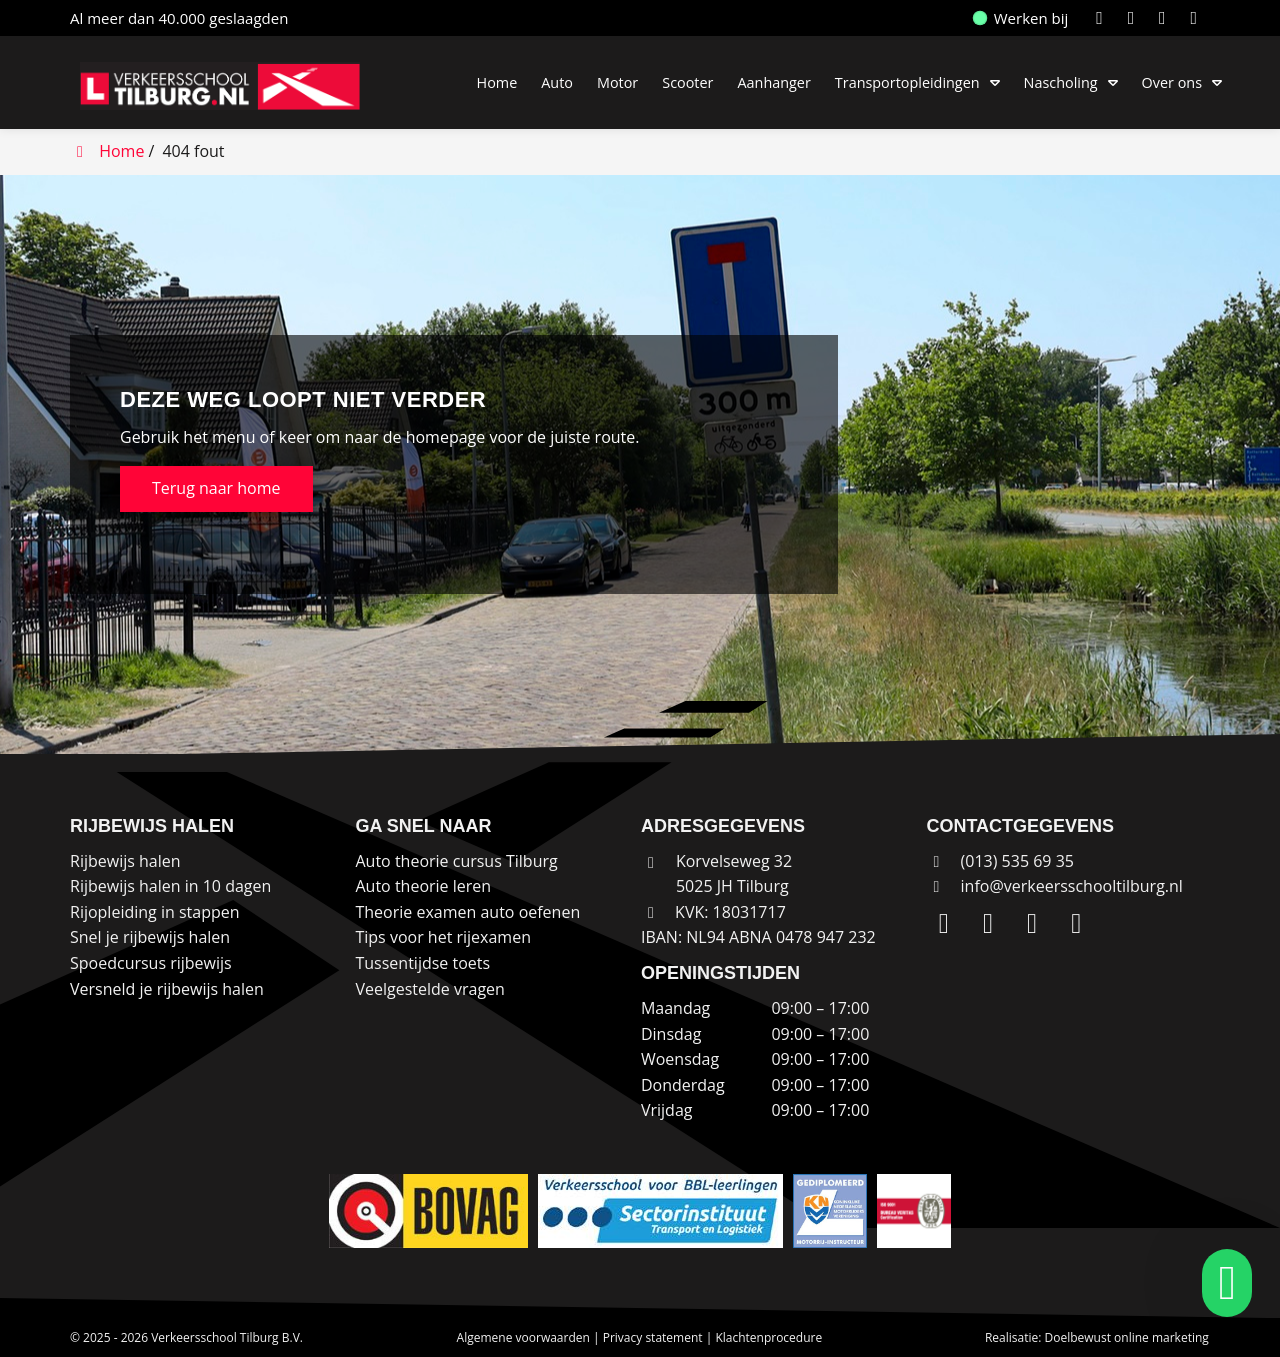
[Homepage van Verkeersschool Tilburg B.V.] (230, 86)
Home (497, 82)
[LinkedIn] (1103, 18)
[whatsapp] (1221, 1283)
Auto (557, 82)
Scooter (687, 82)
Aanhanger (773, 82)
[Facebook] (1166, 18)
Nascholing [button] (1061, 82)
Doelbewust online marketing (1127, 1337)
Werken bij (1021, 18)
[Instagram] (1135, 18)
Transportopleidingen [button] (907, 82)
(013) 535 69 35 (1000, 861)
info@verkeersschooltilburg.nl (1072, 886)
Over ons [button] (1172, 82)
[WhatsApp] (1197, 18)
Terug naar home (216, 488)
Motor (617, 82)
